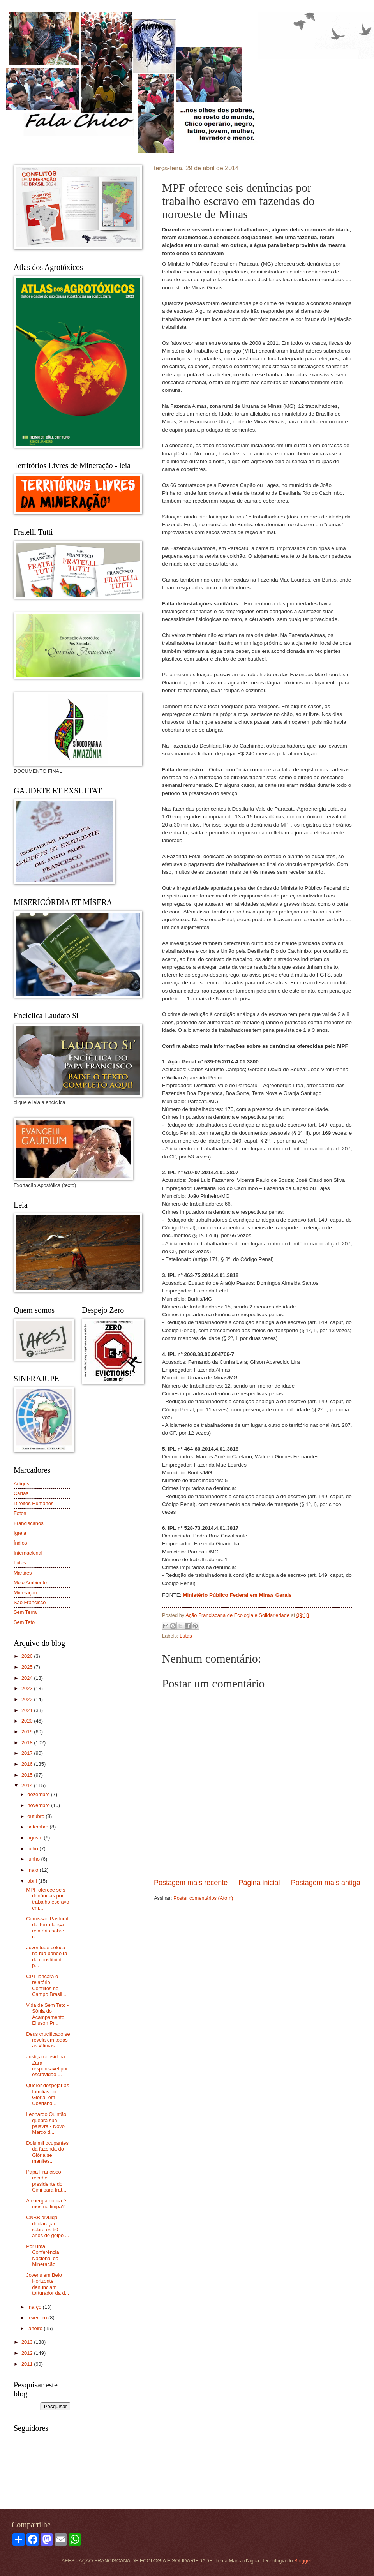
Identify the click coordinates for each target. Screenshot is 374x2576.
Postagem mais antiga (325, 1883)
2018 (27, 1743)
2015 (27, 1775)
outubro (36, 1816)
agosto (35, 1838)
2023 (27, 1688)
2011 (27, 2364)
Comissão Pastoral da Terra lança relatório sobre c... (47, 1927)
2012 (27, 2353)
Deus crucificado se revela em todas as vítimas (48, 2040)
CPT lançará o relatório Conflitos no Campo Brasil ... (47, 1985)
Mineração (25, 1593)
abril (32, 1881)
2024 (27, 1678)
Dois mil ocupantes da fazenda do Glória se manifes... (47, 2152)
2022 (27, 1699)
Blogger (302, 2561)
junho (34, 1859)
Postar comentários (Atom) (203, 1898)
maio (33, 1870)
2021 (27, 1710)
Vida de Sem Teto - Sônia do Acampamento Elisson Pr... (47, 2014)
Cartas (21, 1493)
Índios (20, 1543)
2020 (27, 1721)
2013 (27, 2342)
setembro (38, 1827)
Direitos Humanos (33, 1503)
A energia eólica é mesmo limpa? (46, 2203)
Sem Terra (25, 1612)
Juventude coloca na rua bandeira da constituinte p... (46, 1956)
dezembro (39, 1794)
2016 (27, 1764)
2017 (27, 1753)
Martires (23, 1573)
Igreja (20, 1533)
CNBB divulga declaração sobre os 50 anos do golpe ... (47, 2226)
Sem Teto (24, 1622)
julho (33, 1848)
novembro (39, 1805)
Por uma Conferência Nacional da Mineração (42, 2255)
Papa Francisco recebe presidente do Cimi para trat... (46, 2181)
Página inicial (259, 1883)
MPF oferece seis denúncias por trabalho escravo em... (47, 1899)
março (34, 2307)
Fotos (20, 1513)
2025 (27, 1667)
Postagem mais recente (191, 1883)
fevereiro (37, 2317)
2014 (27, 1785)
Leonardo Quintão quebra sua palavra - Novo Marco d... (46, 2123)
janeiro (35, 2328)
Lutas (186, 1636)
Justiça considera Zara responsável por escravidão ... (47, 2065)
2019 (27, 1732)
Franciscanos (29, 1523)
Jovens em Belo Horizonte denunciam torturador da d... (47, 2284)
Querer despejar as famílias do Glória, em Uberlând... (47, 2094)
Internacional (28, 1553)
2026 (27, 1656)
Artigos (21, 1483)
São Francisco (30, 1602)
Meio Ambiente (30, 1582)
